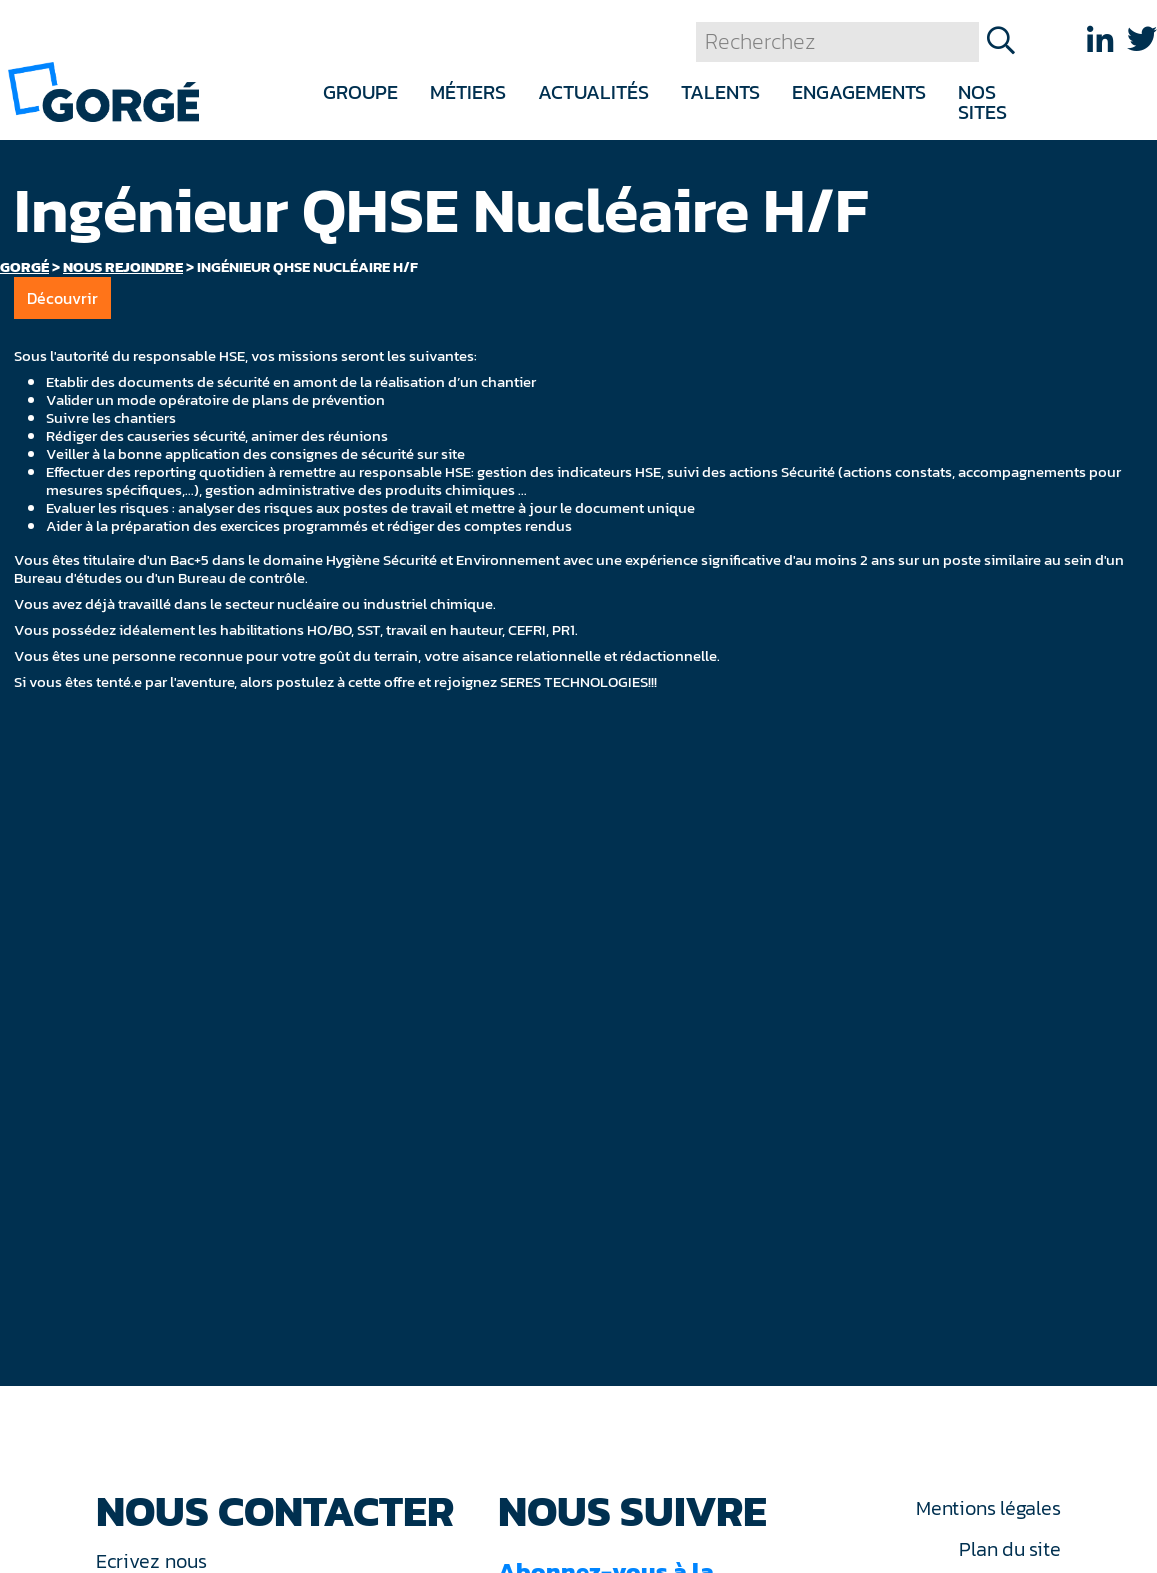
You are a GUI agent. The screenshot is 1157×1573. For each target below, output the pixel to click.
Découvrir (62, 298)
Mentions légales (988, 1508)
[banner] (103, 90)
